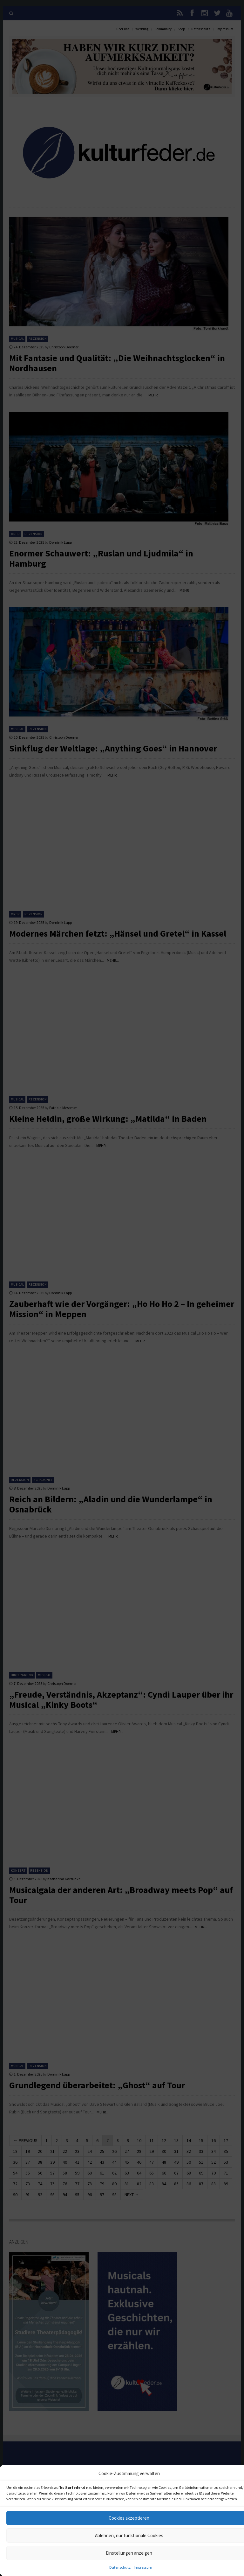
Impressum (143, 2567)
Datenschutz (120, 2567)
